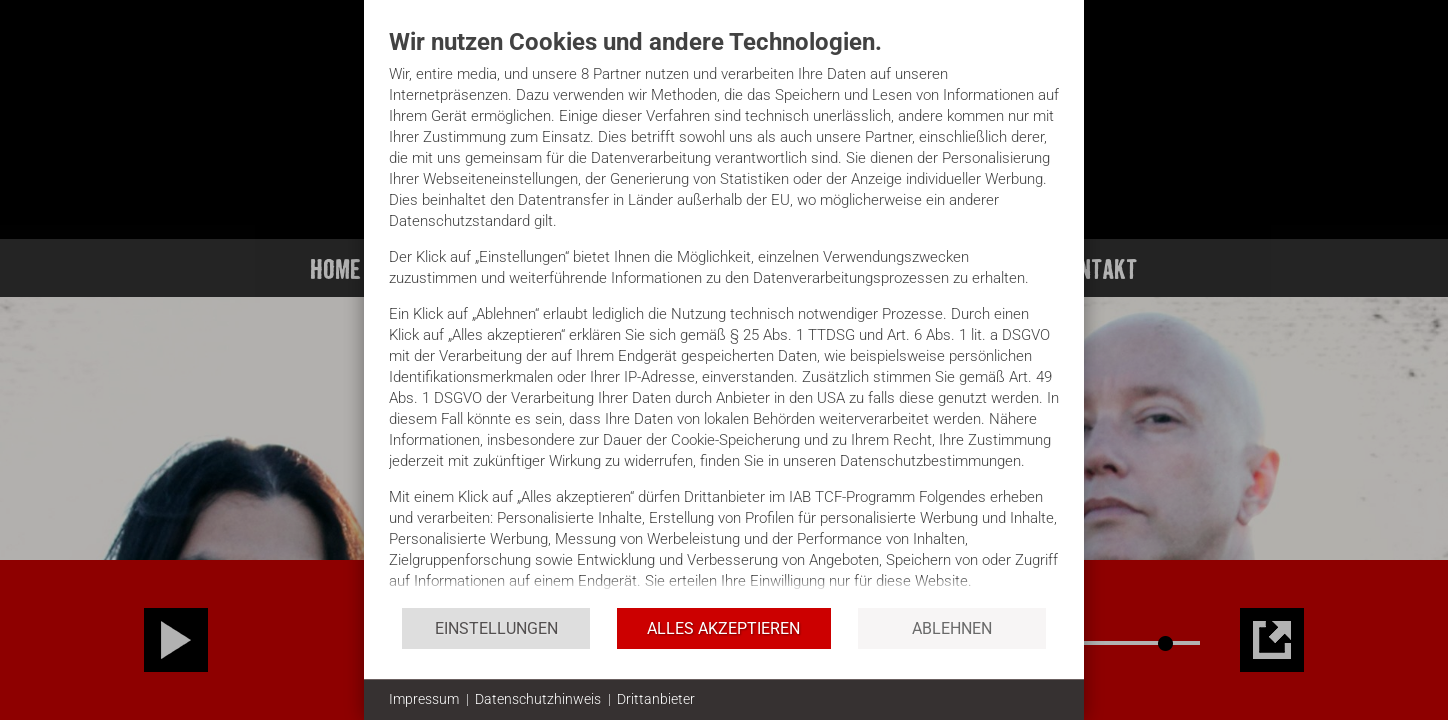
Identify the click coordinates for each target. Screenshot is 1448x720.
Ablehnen (952, 628)
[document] (724, 316)
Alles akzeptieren (723, 628)
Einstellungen (496, 628)
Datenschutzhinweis (538, 699)
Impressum (424, 699)
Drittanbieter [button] (656, 699)
